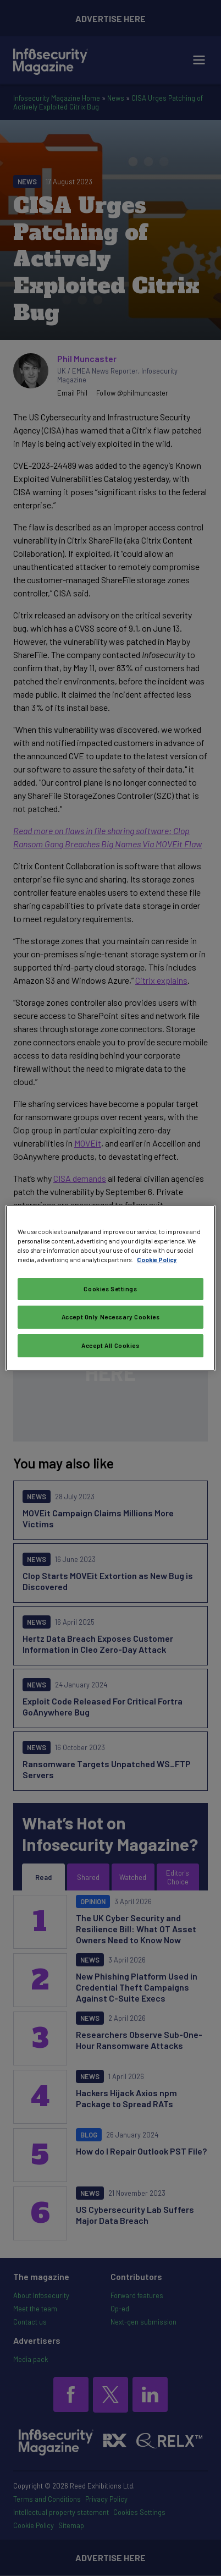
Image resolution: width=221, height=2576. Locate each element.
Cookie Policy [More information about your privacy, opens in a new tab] (157, 1259)
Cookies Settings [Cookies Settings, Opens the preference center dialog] (110, 1288)
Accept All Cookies (110, 1345)
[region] (110, 1288)
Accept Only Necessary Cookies (111, 1316)
